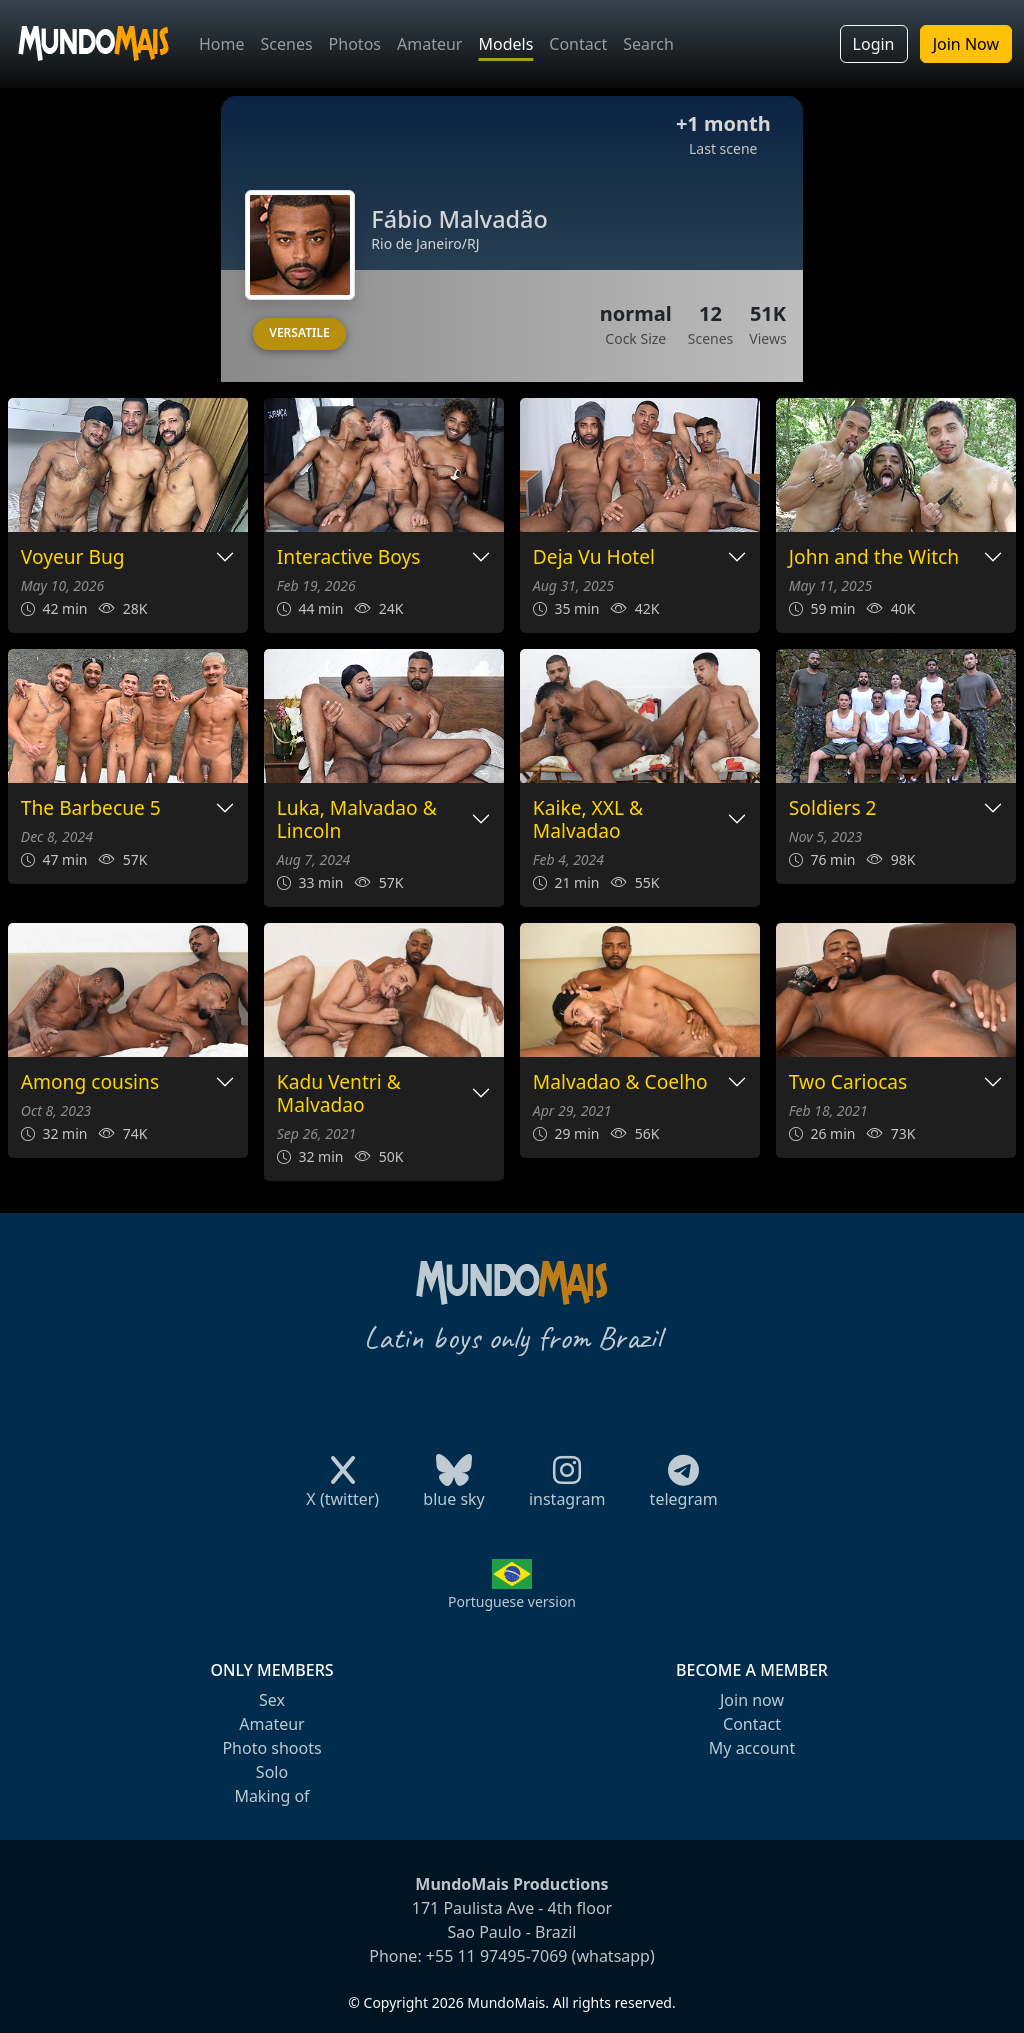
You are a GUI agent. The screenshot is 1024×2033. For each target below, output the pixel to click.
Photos (355, 44)
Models (505, 44)
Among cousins (90, 1082)
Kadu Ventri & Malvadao (339, 1094)
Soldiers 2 (833, 808)
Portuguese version (512, 1601)
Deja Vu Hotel (594, 557)
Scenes (287, 44)
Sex (272, 1700)
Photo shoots (271, 1748)
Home (222, 44)
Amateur (429, 44)
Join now (752, 1700)
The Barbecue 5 (91, 808)
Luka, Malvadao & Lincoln (357, 820)
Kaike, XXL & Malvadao (588, 820)
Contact (578, 44)
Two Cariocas (848, 1082)
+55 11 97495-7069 (497, 1956)
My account (752, 1748)
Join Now (966, 44)
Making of (271, 1796)
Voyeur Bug (73, 557)
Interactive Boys (349, 557)
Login (874, 44)
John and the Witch (874, 557)
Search (648, 44)
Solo (272, 1772)
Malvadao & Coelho (620, 1082)
